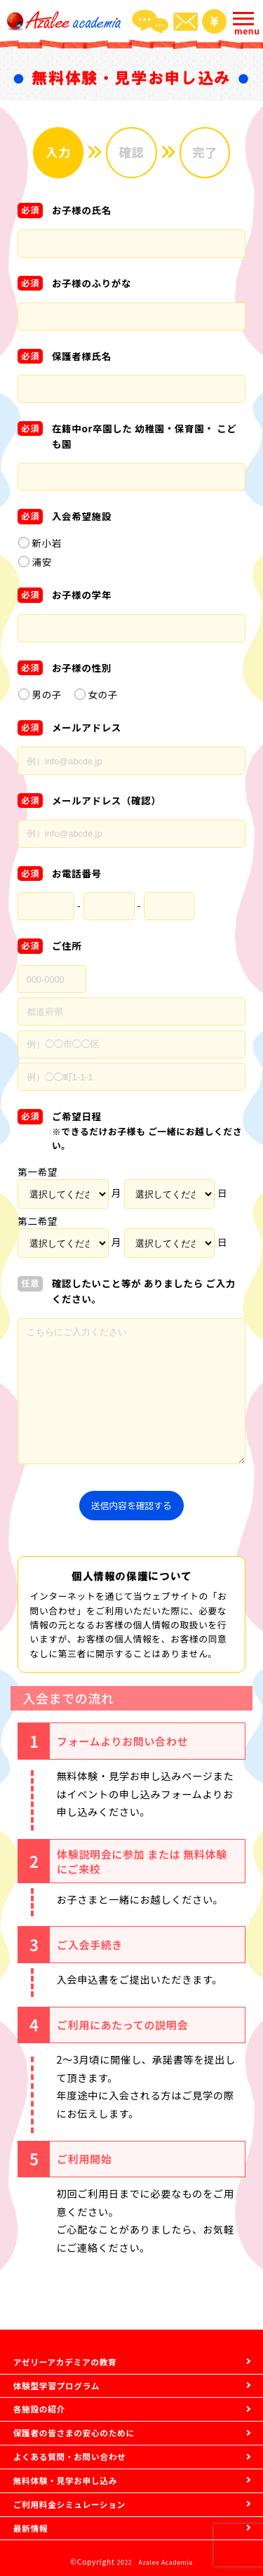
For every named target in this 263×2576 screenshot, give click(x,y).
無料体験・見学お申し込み (76, 2468)
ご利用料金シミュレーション (81, 2497)
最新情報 (34, 2525)
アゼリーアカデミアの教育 (75, 2324)
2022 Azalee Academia (154, 2561)
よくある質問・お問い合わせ (81, 2439)
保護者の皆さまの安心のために (86, 2410)
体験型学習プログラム (65, 2353)
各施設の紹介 (44, 2382)
